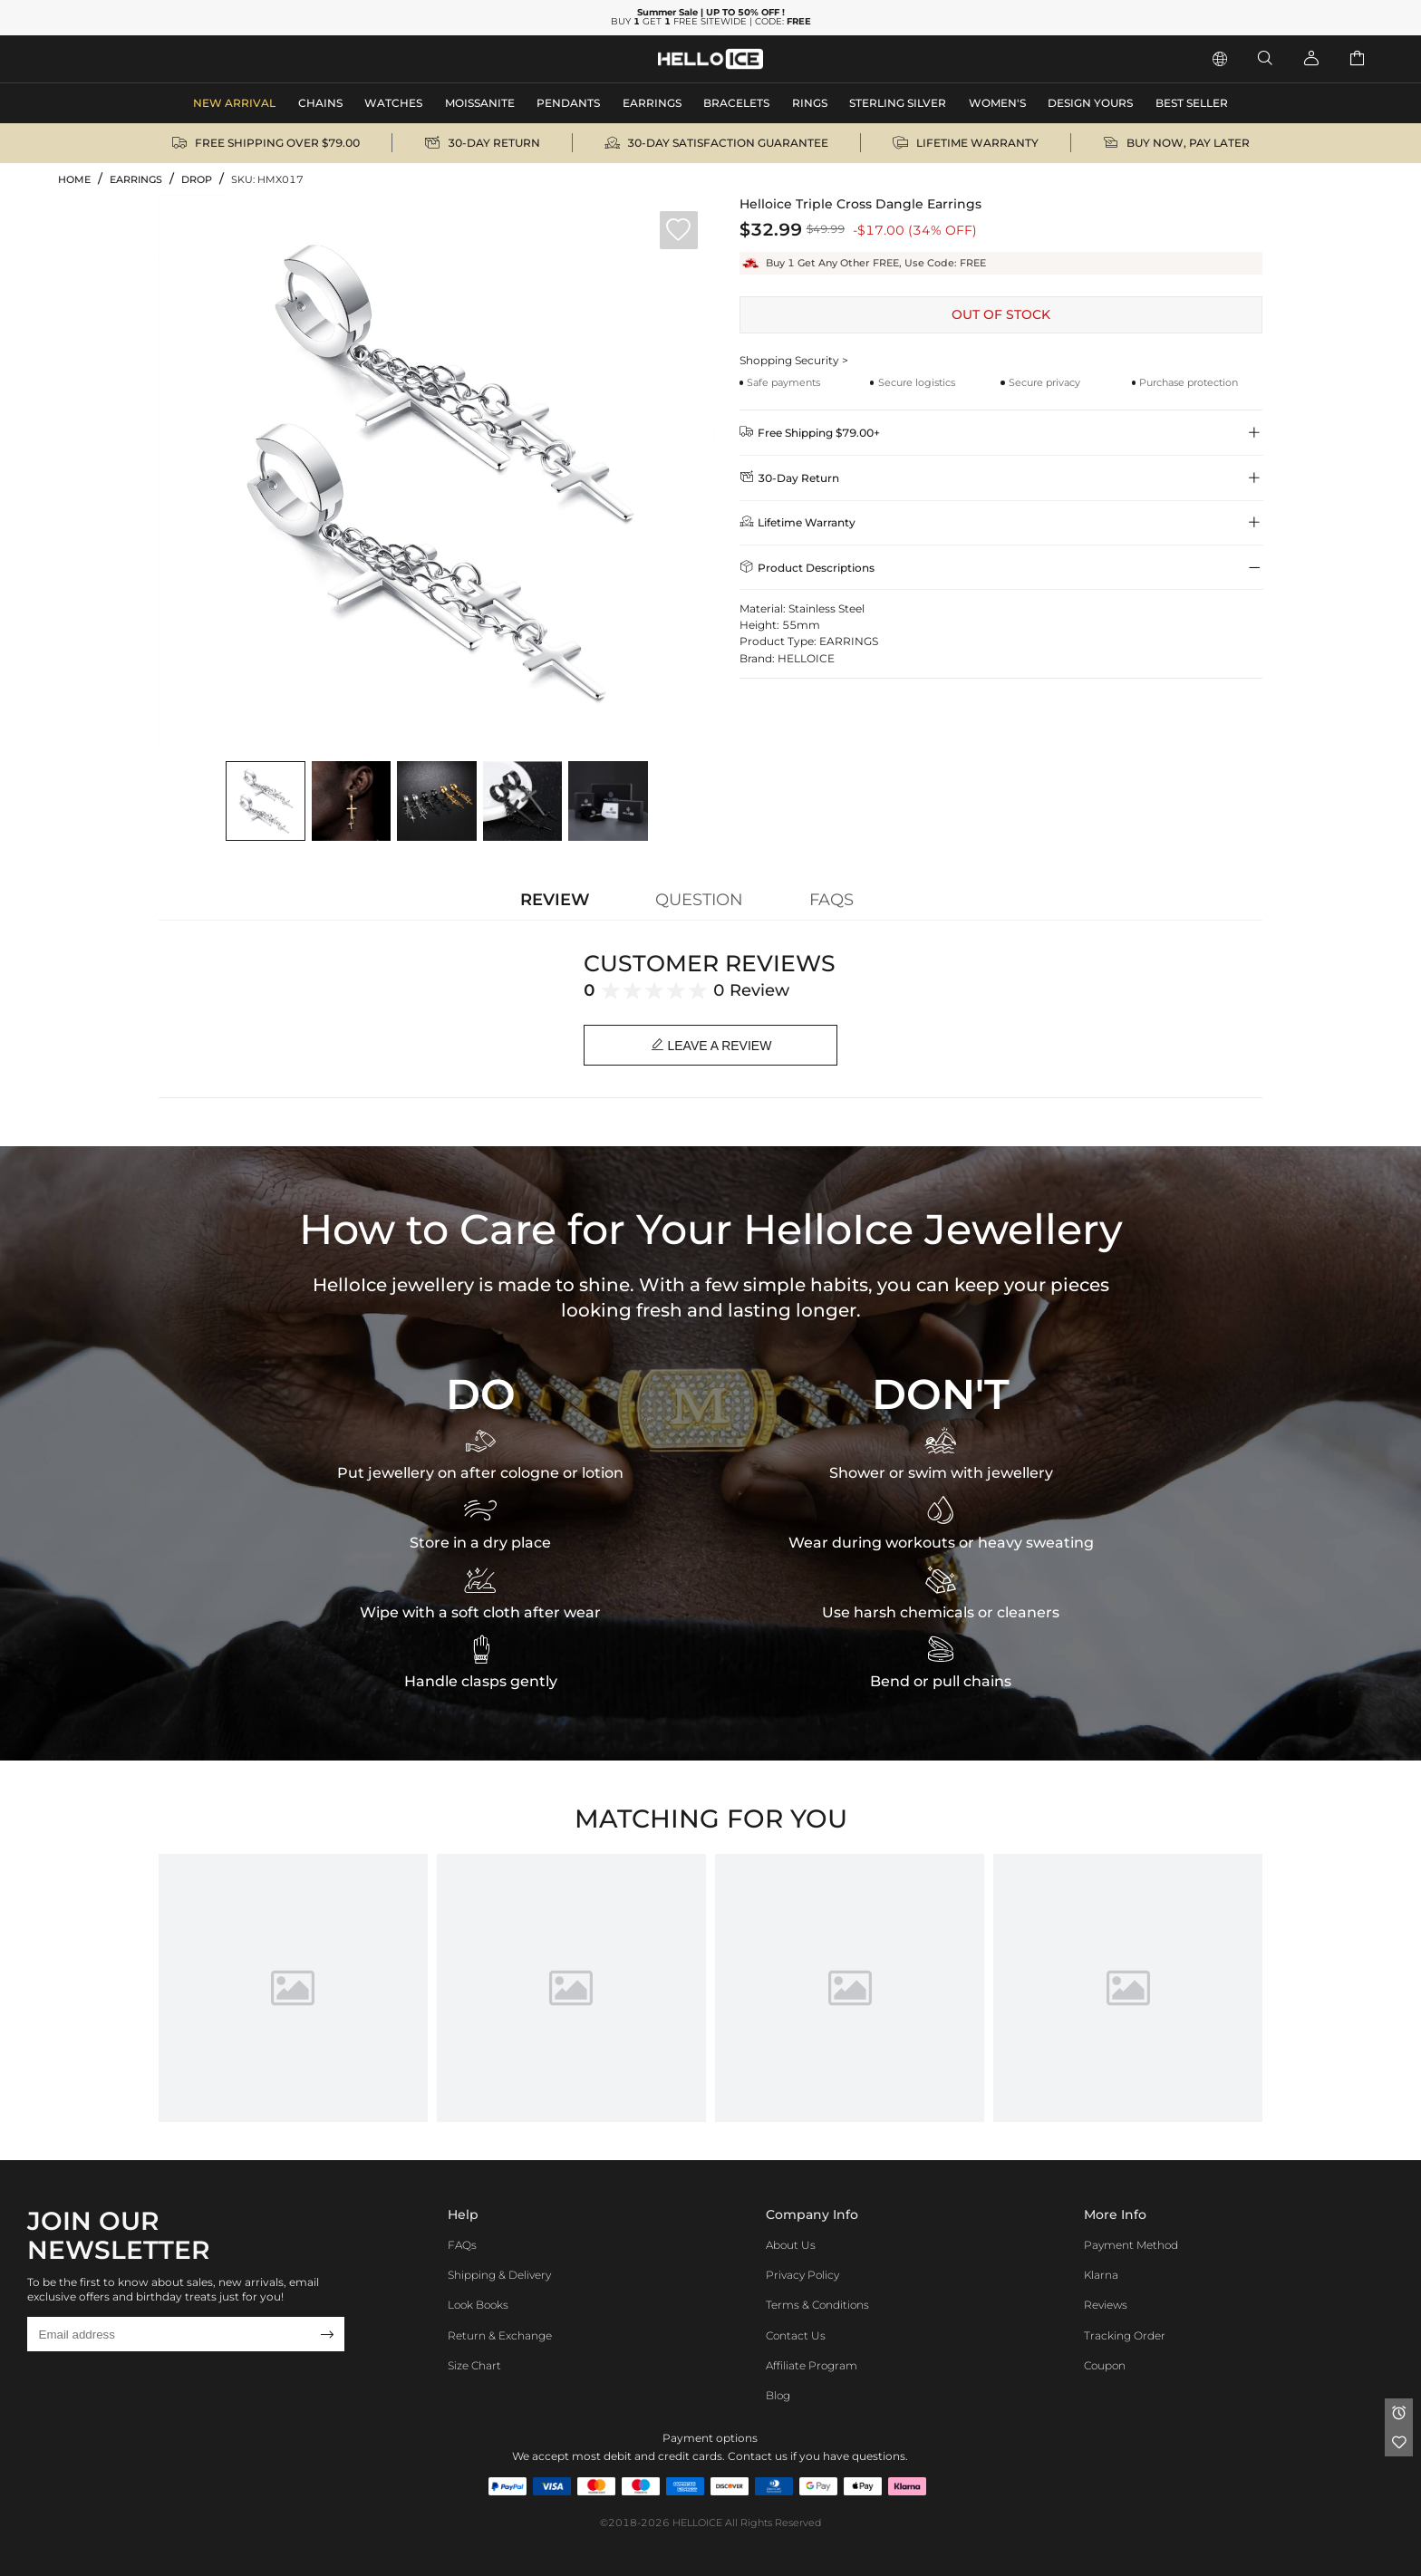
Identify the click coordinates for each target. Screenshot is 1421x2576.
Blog (778, 2395)
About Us (791, 2245)
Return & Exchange (500, 2335)
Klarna (1101, 2275)
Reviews (1105, 2304)
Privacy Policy (802, 2275)
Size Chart (474, 2365)
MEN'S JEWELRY (113, 57)
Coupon (1105, 2365)
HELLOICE (697, 2523)
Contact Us (796, 2335)
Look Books (478, 2304)
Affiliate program (811, 2365)
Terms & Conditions (817, 2304)
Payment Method (1131, 2245)
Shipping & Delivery (499, 2275)
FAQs (462, 2245)
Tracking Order (1124, 2335)
